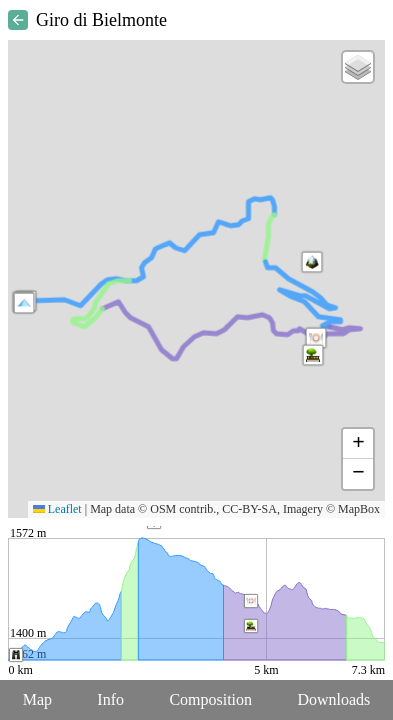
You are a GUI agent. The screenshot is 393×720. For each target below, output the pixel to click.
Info (110, 699)
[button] (24, 303)
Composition (210, 699)
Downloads (333, 699)
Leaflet (57, 509)
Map (37, 699)
